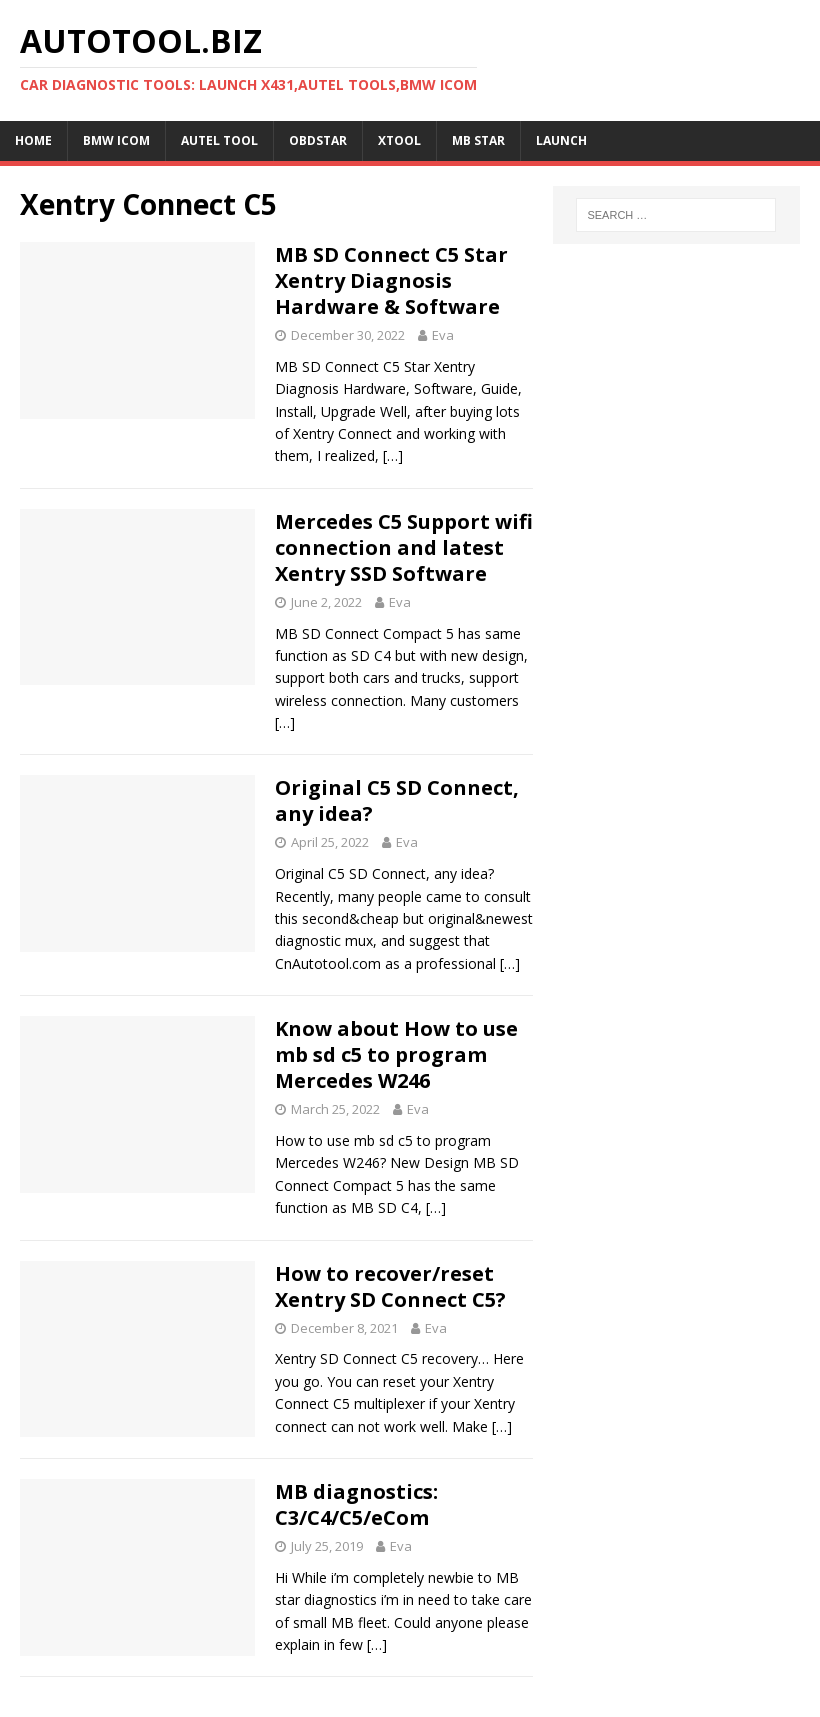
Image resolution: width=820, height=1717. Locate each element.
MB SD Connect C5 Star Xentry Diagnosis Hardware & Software (391, 280)
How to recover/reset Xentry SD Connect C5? (390, 1286)
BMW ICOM (116, 140)
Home (33, 140)
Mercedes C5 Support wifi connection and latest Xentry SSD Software (404, 547)
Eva (443, 335)
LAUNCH (561, 140)
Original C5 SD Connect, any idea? (397, 800)
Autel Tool (219, 140)
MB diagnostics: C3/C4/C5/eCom (356, 1504)
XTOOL (399, 140)
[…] (393, 455)
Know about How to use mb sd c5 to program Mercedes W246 (396, 1054)
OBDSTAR (318, 140)
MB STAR (478, 140)
